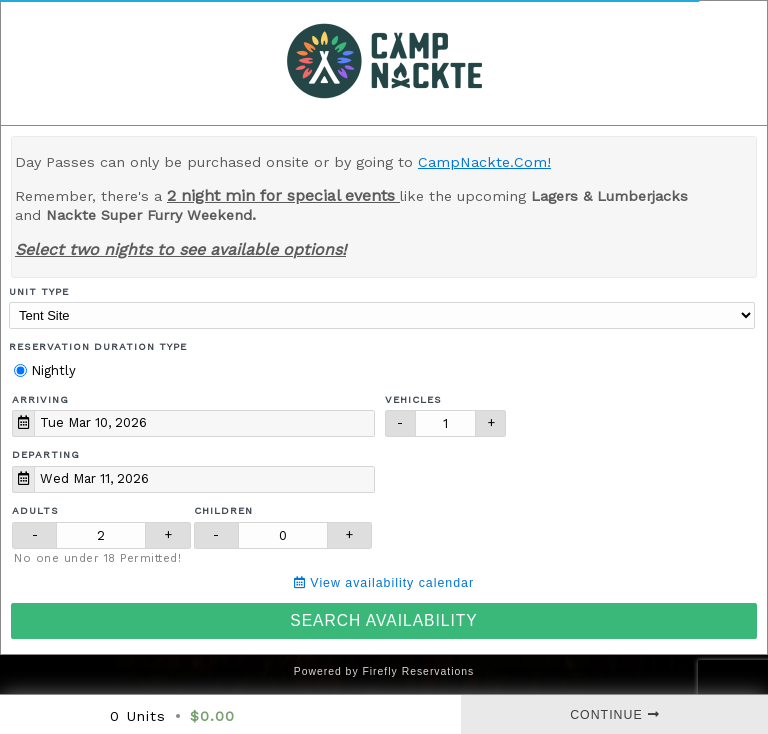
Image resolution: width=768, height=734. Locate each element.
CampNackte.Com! (484, 162)
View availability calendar (384, 583)
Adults (35, 510)
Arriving (40, 399)
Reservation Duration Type (98, 346)
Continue (614, 715)
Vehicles (413, 399)
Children (223, 510)
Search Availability (383, 620)
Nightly (45, 370)
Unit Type (39, 291)
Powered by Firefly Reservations (384, 671)
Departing (46, 454)
